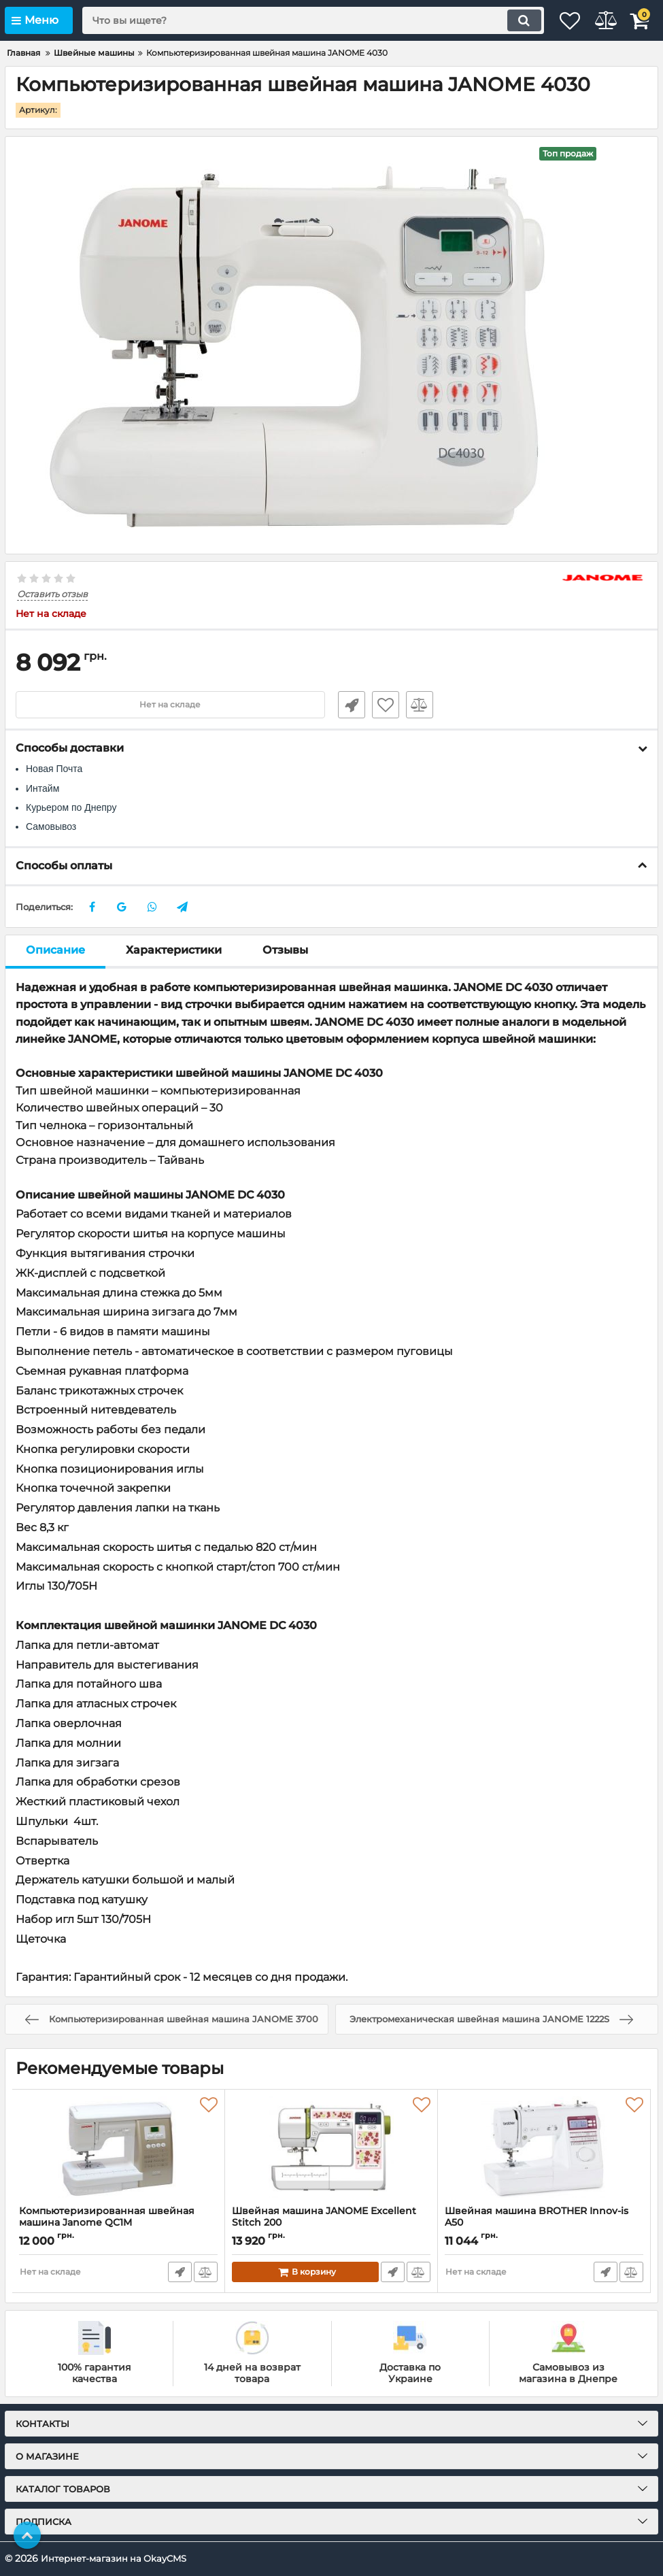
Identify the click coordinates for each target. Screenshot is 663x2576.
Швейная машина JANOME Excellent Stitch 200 (324, 2216)
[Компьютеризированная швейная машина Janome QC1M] (118, 2147)
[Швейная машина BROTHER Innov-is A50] (544, 2147)
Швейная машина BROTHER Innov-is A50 (536, 2216)
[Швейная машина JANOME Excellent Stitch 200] (331, 2147)
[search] (294, 20)
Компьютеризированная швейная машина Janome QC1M (106, 2216)
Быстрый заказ (345, 704)
